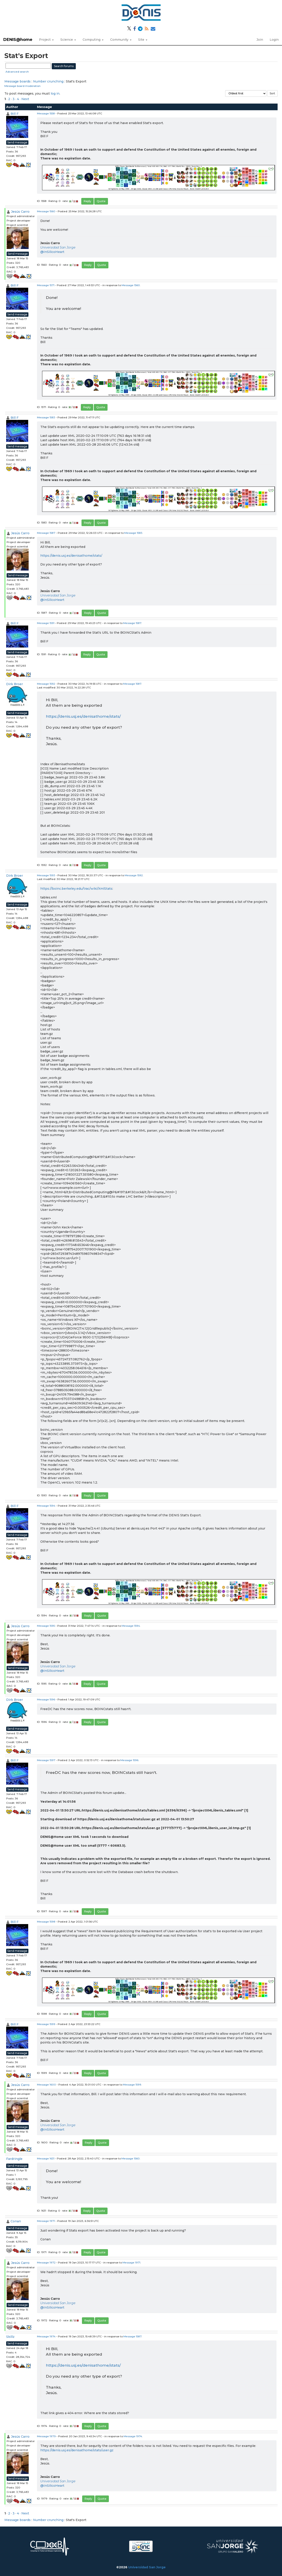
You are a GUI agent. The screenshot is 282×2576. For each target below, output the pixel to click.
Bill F (15, 114)
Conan (16, 2221)
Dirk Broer (14, 684)
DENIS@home (17, 39)
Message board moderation (22, 86)
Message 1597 (46, 1760)
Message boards (17, 81)
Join (259, 40)
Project (46, 40)
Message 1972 (46, 2262)
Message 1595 (46, 1625)
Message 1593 (46, 875)
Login (274, 40)
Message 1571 (45, 285)
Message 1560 (46, 211)
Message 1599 (46, 2024)
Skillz (10, 2337)
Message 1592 (46, 683)
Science (68, 40)
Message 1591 (45, 623)
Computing (93, 40)
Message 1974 (46, 2336)
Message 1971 (46, 2221)
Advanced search (17, 71)
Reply (87, 201)
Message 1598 (46, 1921)
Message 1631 (45, 2158)
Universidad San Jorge (57, 247)
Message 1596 (46, 1699)
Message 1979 (46, 2436)
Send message (17, 142)
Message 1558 (46, 113)
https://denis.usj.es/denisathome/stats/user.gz (76, 2450)
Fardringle (14, 2159)
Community (121, 40)
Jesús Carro (20, 212)
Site (142, 40)
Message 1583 (46, 417)
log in (55, 93)
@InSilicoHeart (52, 252)
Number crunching (48, 81)
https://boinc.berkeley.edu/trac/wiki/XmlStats (76, 889)
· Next (24, 99)
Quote (101, 201)
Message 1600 (46, 2084)
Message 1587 (46, 532)
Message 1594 (46, 1505)
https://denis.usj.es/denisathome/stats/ (71, 556)
